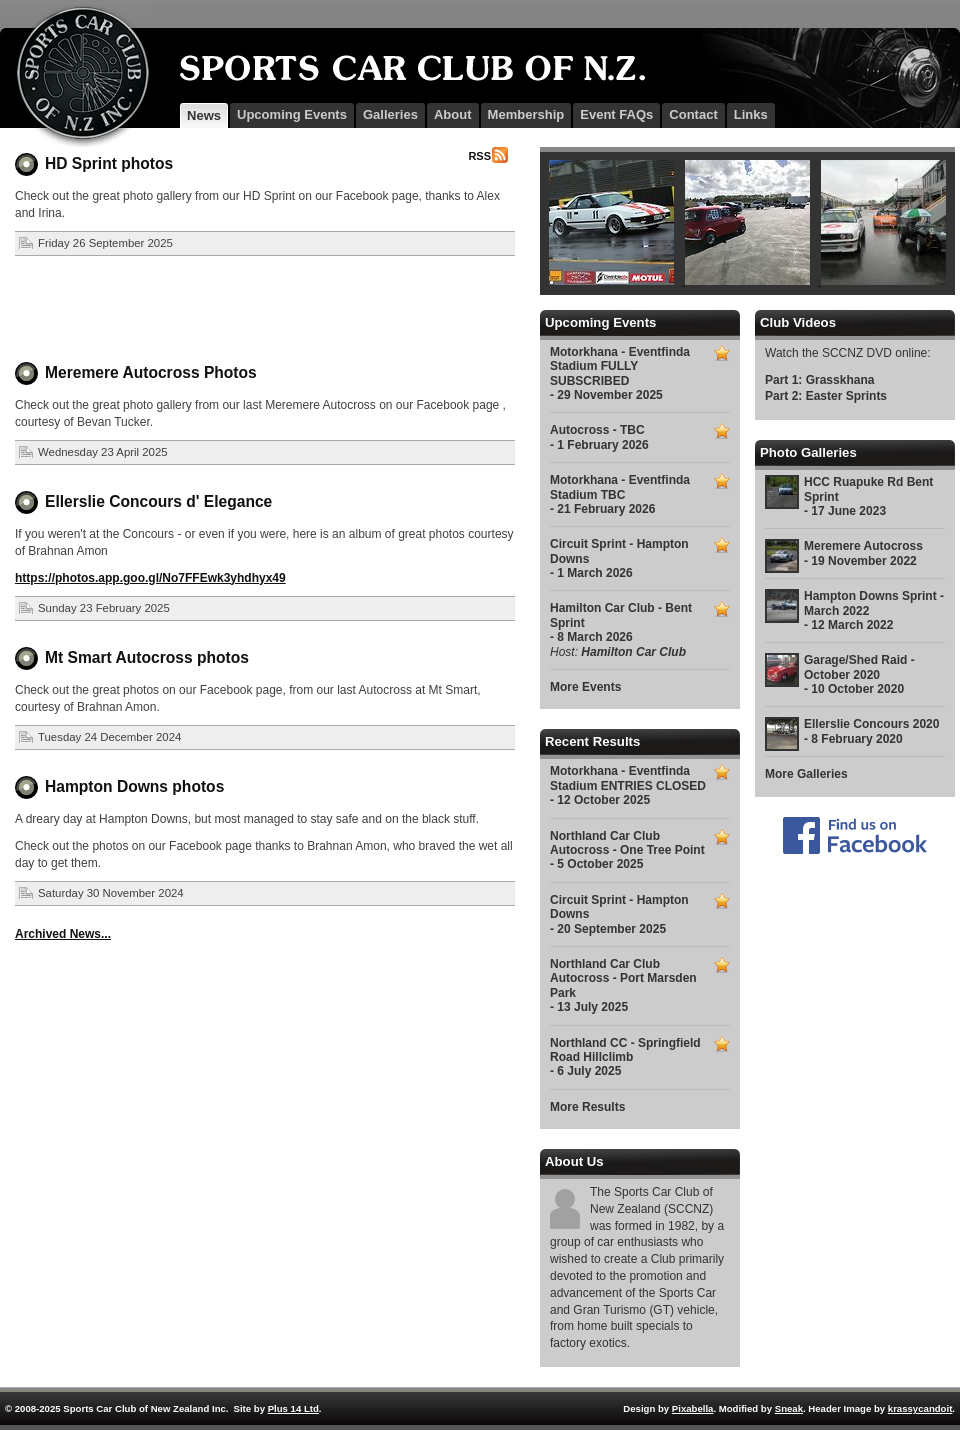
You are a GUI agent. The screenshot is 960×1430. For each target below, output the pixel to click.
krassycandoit (920, 1408)
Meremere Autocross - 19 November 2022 (863, 553)
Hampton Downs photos (134, 786)
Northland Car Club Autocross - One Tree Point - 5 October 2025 (627, 850)
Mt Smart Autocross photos (147, 657)
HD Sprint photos (109, 163)
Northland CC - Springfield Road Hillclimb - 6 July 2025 (625, 1057)
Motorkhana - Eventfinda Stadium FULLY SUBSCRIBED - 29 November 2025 (620, 373)
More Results (587, 1107)
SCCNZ (75, 76)
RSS (479, 156)
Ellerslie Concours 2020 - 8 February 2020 (871, 731)
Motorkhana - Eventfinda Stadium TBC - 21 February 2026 (620, 494)
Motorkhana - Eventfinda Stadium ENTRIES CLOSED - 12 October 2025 (628, 785)
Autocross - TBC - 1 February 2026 (599, 437)
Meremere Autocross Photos (151, 372)
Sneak (789, 1408)
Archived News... (63, 934)
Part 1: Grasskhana (819, 380)
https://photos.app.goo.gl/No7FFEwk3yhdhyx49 (150, 578)
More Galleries (806, 774)
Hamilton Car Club (633, 652)
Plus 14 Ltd (293, 1408)
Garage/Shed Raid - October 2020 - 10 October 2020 (859, 674)
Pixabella (693, 1408)
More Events (585, 687)
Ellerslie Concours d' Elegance (158, 501)
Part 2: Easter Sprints (826, 396)
